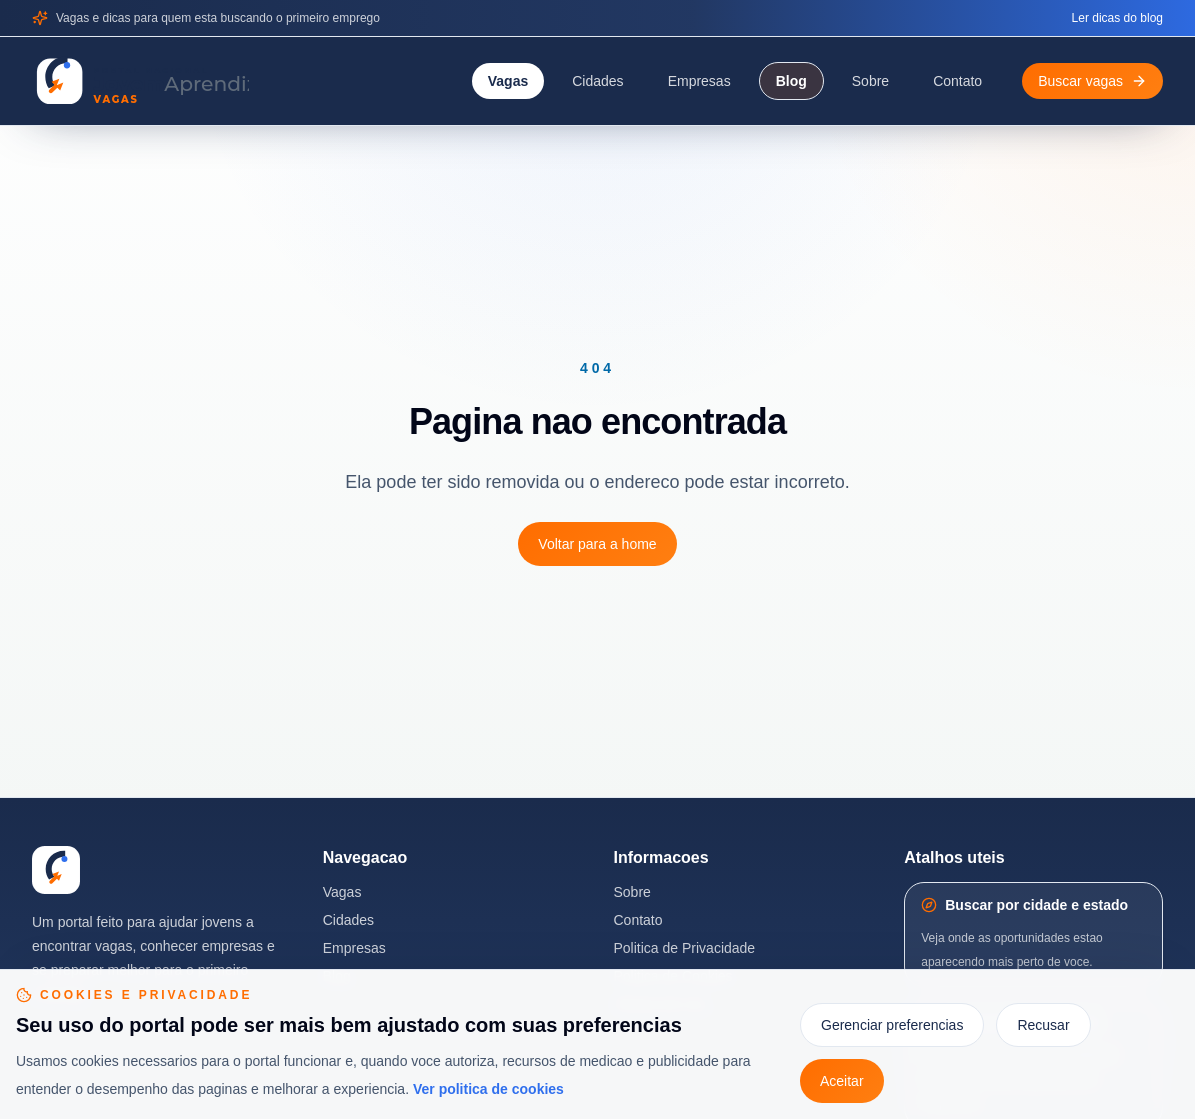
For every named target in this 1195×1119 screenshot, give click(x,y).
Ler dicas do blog (1117, 18)
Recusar (1043, 1025)
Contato (957, 81)
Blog (791, 81)
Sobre (870, 81)
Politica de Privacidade (685, 948)
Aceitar (842, 1081)
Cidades (597, 81)
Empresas (699, 81)
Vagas (508, 81)
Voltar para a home (597, 544)
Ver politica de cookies (488, 1089)
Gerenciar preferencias (892, 1025)
